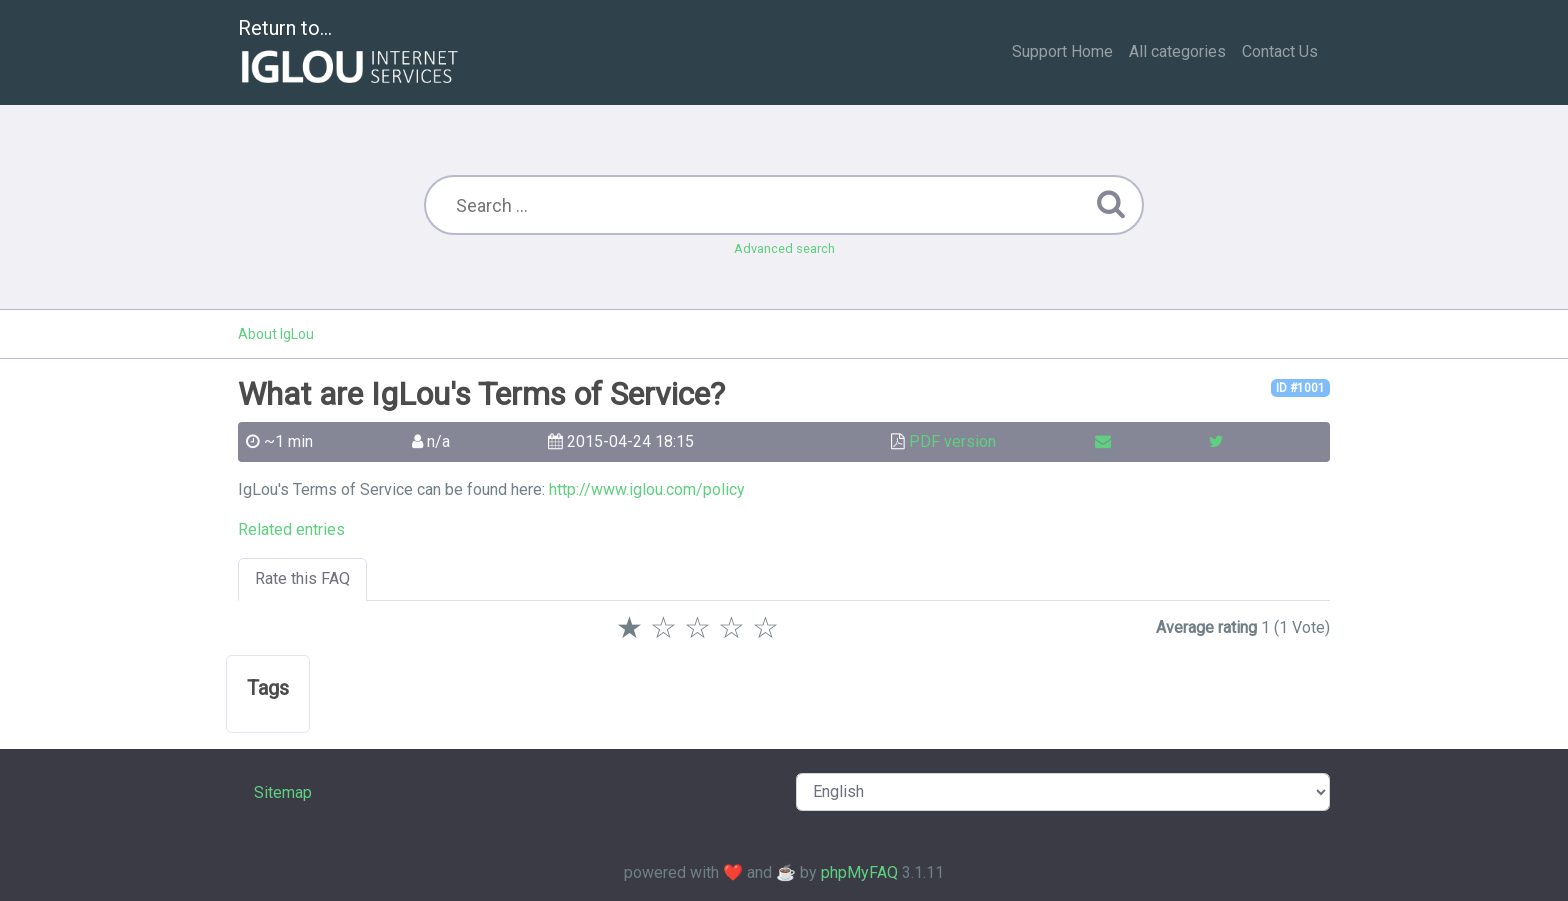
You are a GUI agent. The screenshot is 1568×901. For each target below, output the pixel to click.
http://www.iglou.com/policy (647, 489)
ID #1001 (1300, 388)
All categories (1177, 51)
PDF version (952, 441)
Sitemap (283, 792)
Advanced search (784, 248)
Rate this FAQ (302, 578)
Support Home (1062, 51)
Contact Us (1280, 51)
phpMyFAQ (859, 872)
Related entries (291, 529)
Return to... (350, 53)
